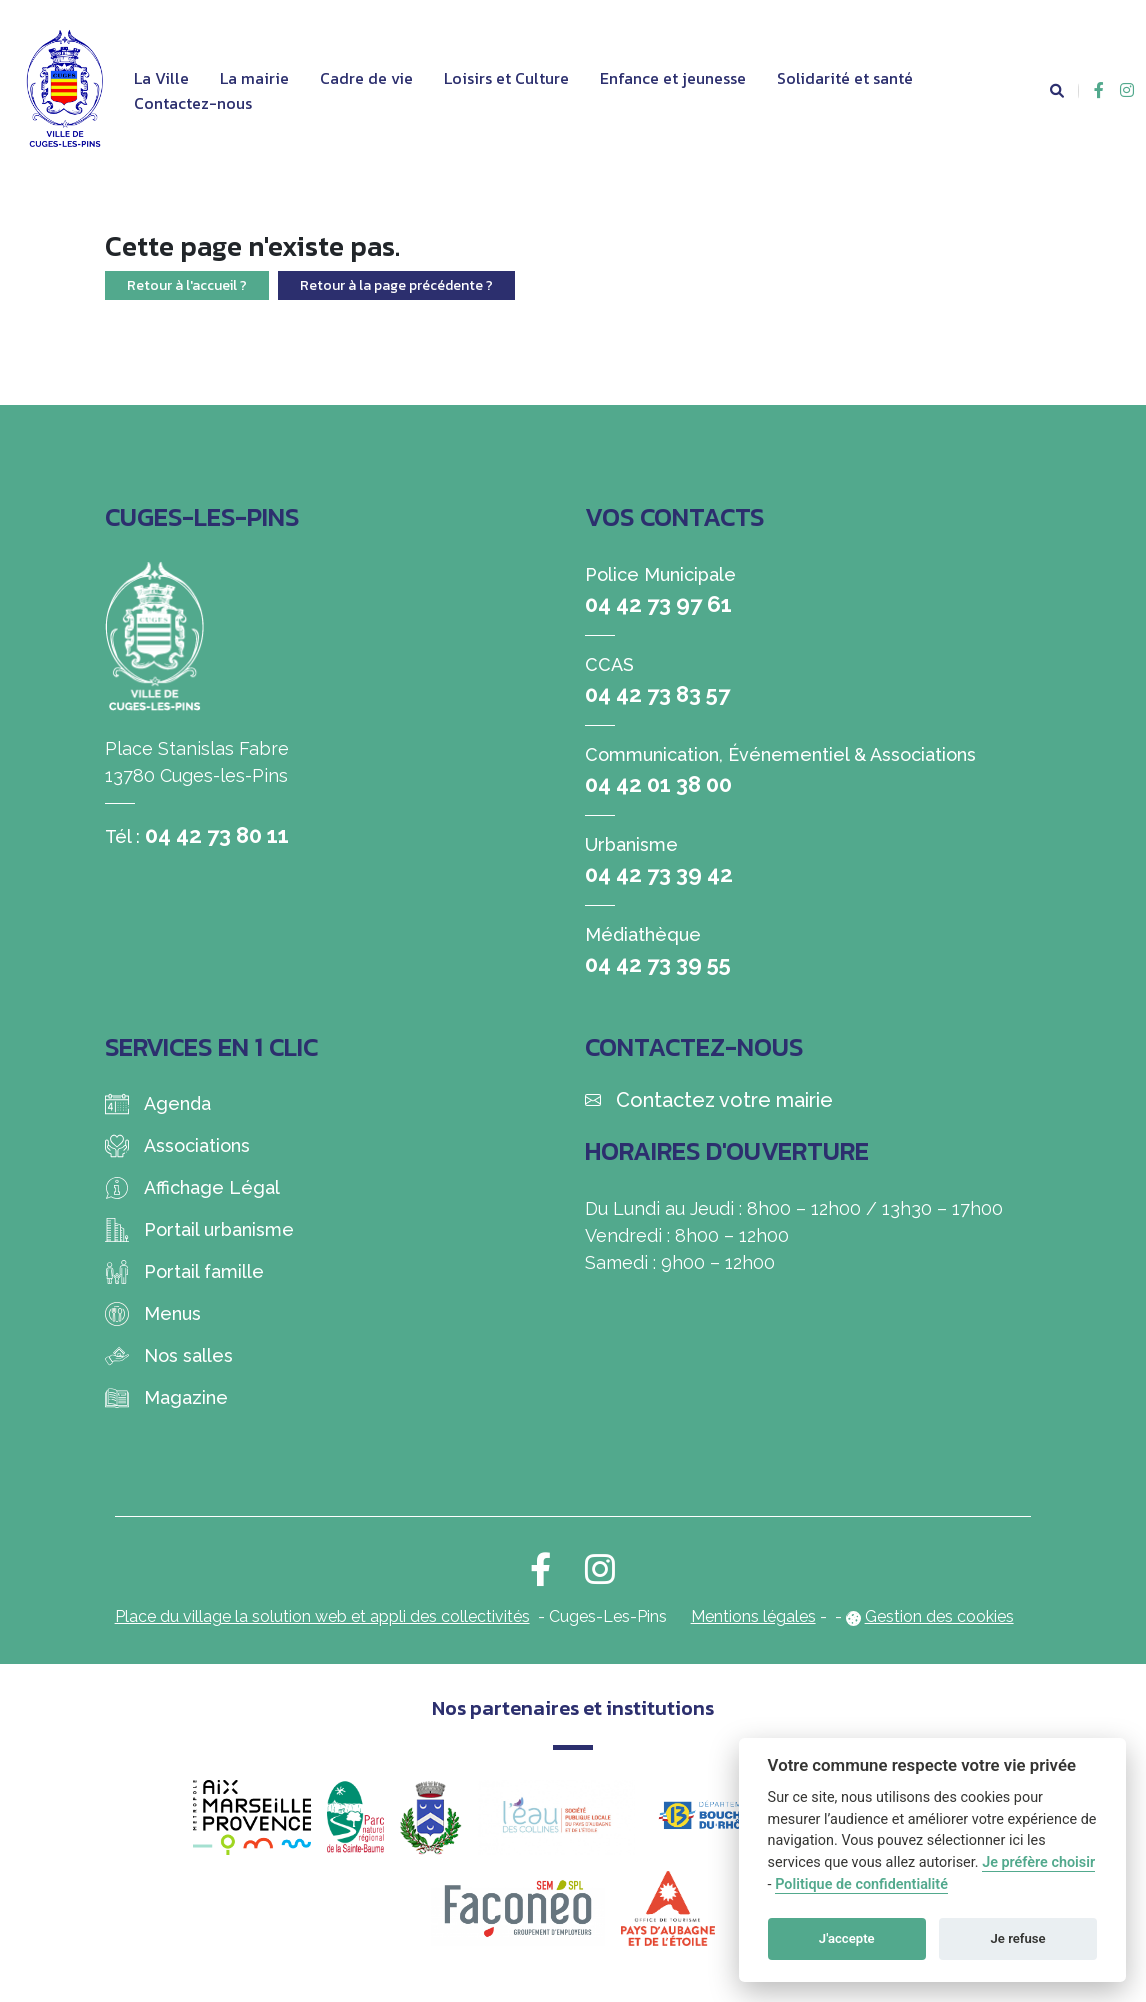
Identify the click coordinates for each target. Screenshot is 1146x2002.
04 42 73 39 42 (659, 874)
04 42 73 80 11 (217, 835)
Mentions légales (753, 1616)
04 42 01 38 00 (658, 784)
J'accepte (847, 1938)
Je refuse (1018, 1938)
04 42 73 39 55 (658, 964)
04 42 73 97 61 (658, 604)
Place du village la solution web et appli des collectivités (322, 1616)
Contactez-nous (193, 103)
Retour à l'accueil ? (187, 285)
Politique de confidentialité (861, 1884)
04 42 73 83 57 (657, 694)
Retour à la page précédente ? (396, 285)
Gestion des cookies (939, 1616)
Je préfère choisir (1038, 1862)
